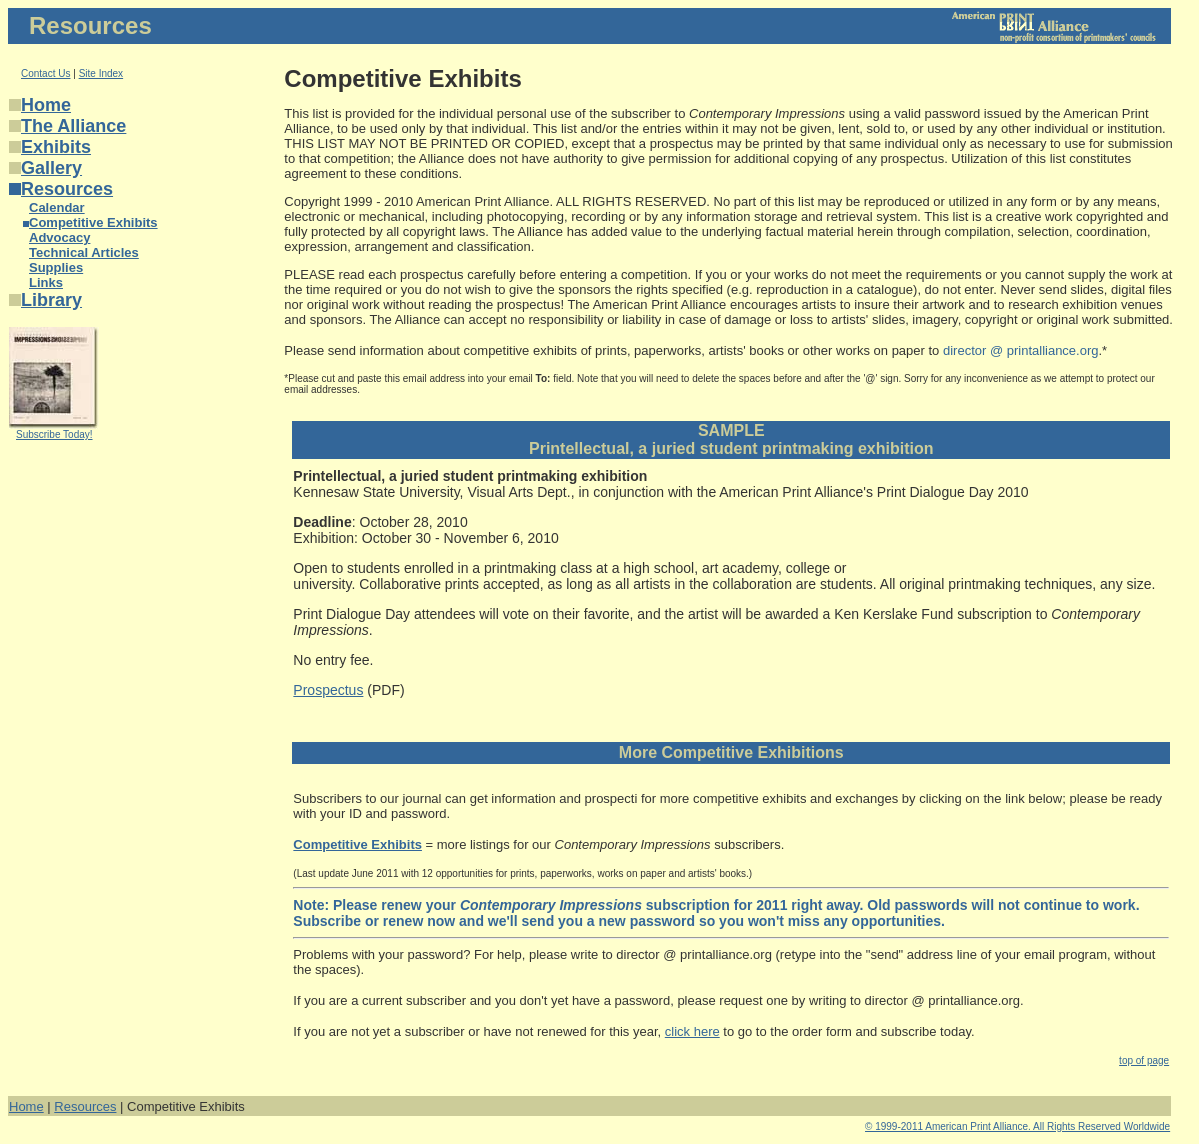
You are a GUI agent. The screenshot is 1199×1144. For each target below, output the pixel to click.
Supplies (56, 267)
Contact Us (45, 73)
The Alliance (73, 126)
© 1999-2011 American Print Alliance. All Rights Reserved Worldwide (1017, 1126)
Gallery (51, 168)
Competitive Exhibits (93, 222)
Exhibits (56, 147)
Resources (67, 189)
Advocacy (59, 237)
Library (51, 300)
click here (692, 1031)
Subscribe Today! (54, 434)
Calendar (57, 207)
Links (46, 282)
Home (46, 105)
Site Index (101, 73)
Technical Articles (84, 252)
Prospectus (328, 690)
